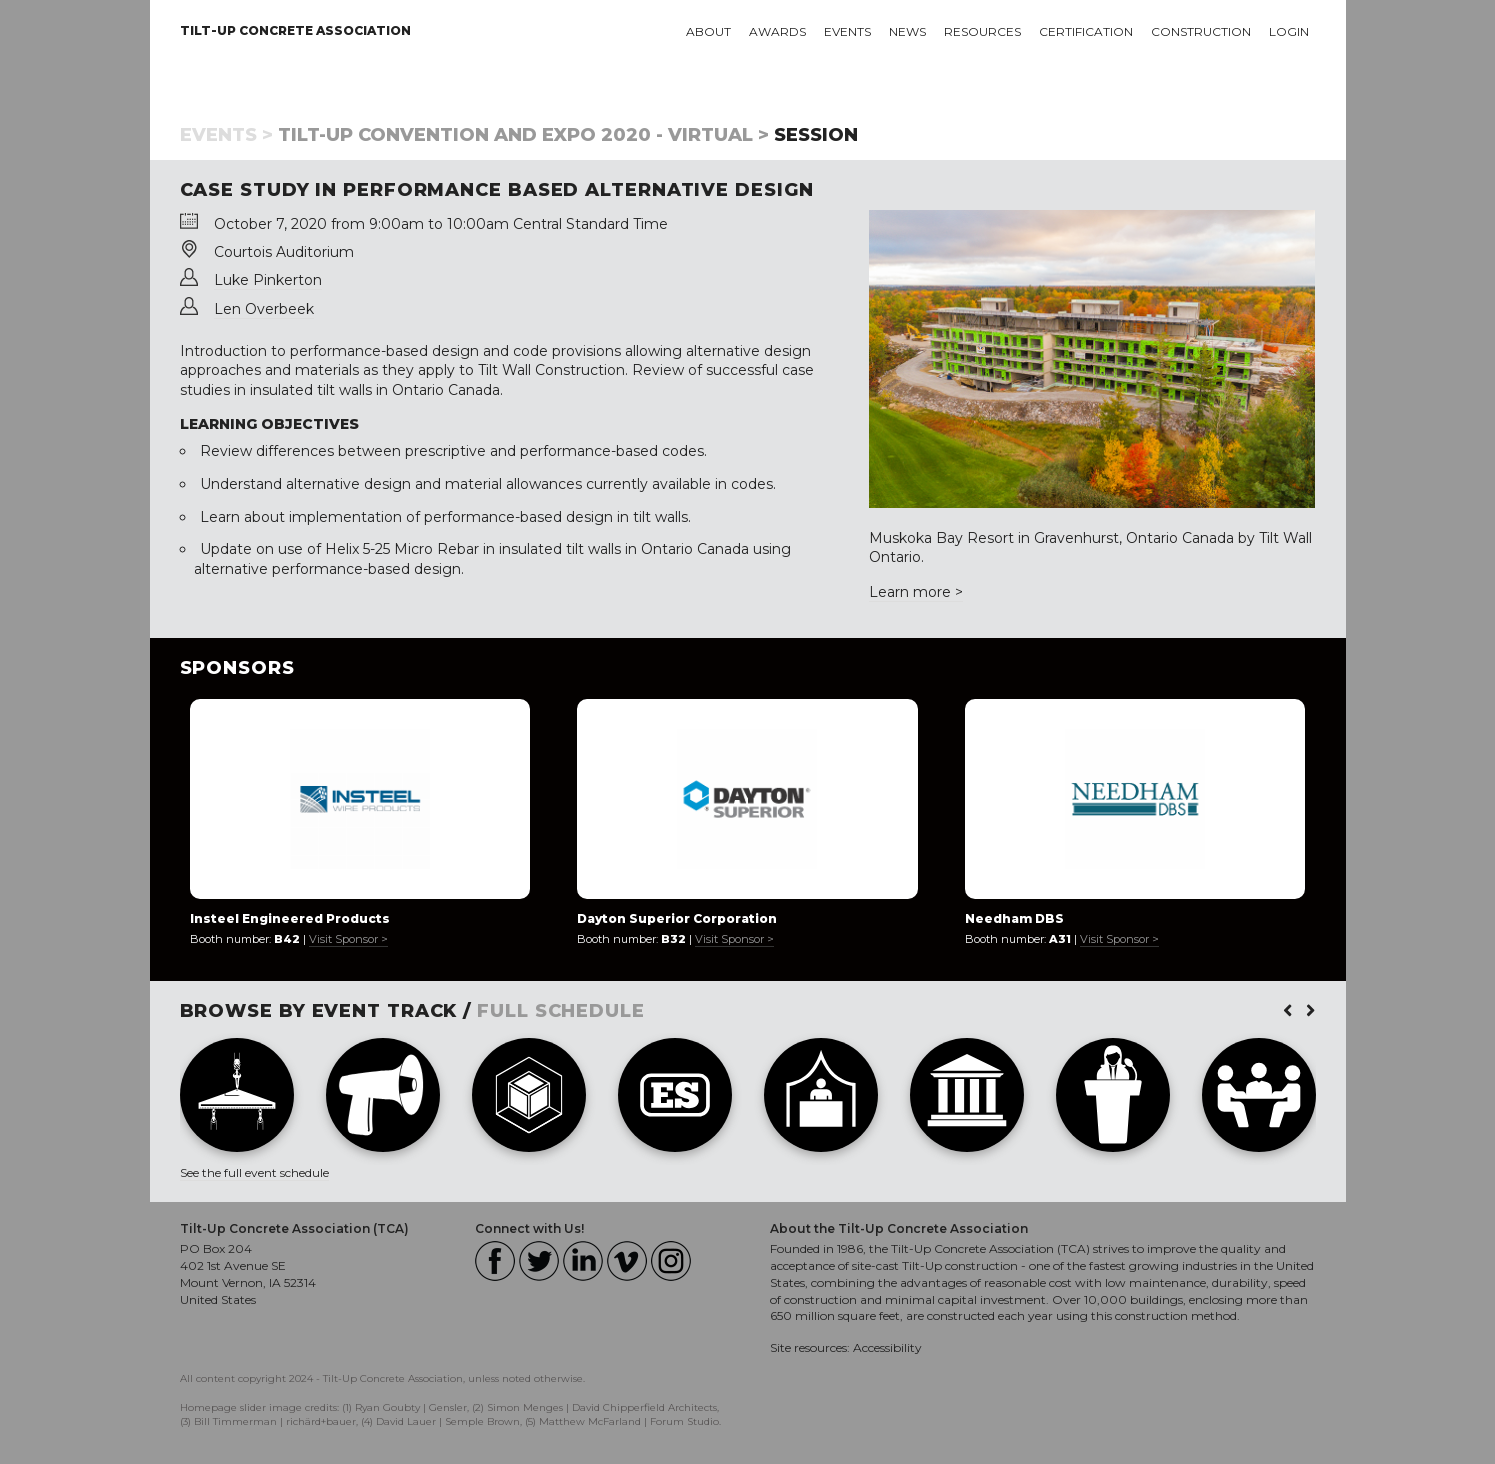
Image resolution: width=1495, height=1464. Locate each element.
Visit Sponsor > (348, 939)
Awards (777, 31)
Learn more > (916, 592)
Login (1289, 31)
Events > (226, 135)
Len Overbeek (264, 309)
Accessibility (887, 1347)
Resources (982, 31)
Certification (1086, 31)
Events (847, 31)
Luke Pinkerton (268, 280)
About (708, 31)
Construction (1201, 31)
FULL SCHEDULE (561, 1011)
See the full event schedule (254, 1172)
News (907, 31)
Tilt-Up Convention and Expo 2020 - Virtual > (523, 135)
